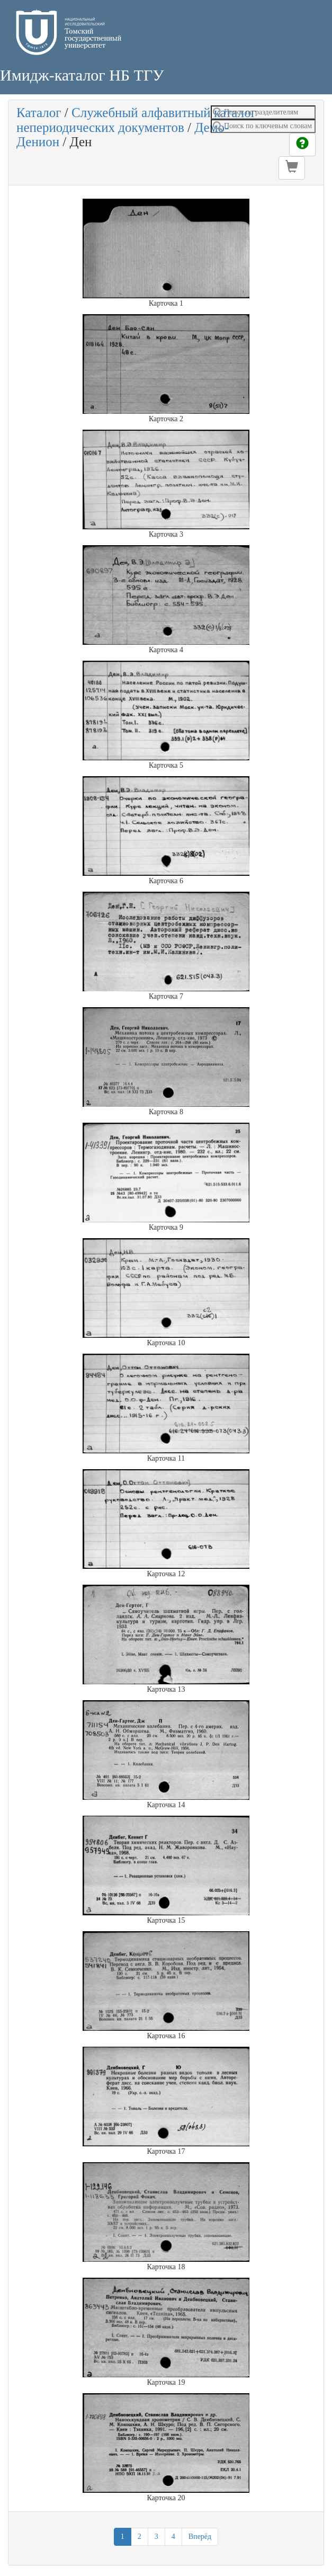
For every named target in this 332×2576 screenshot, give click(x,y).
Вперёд (200, 2537)
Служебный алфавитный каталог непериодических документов (136, 120)
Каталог (38, 112)
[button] (292, 168)
